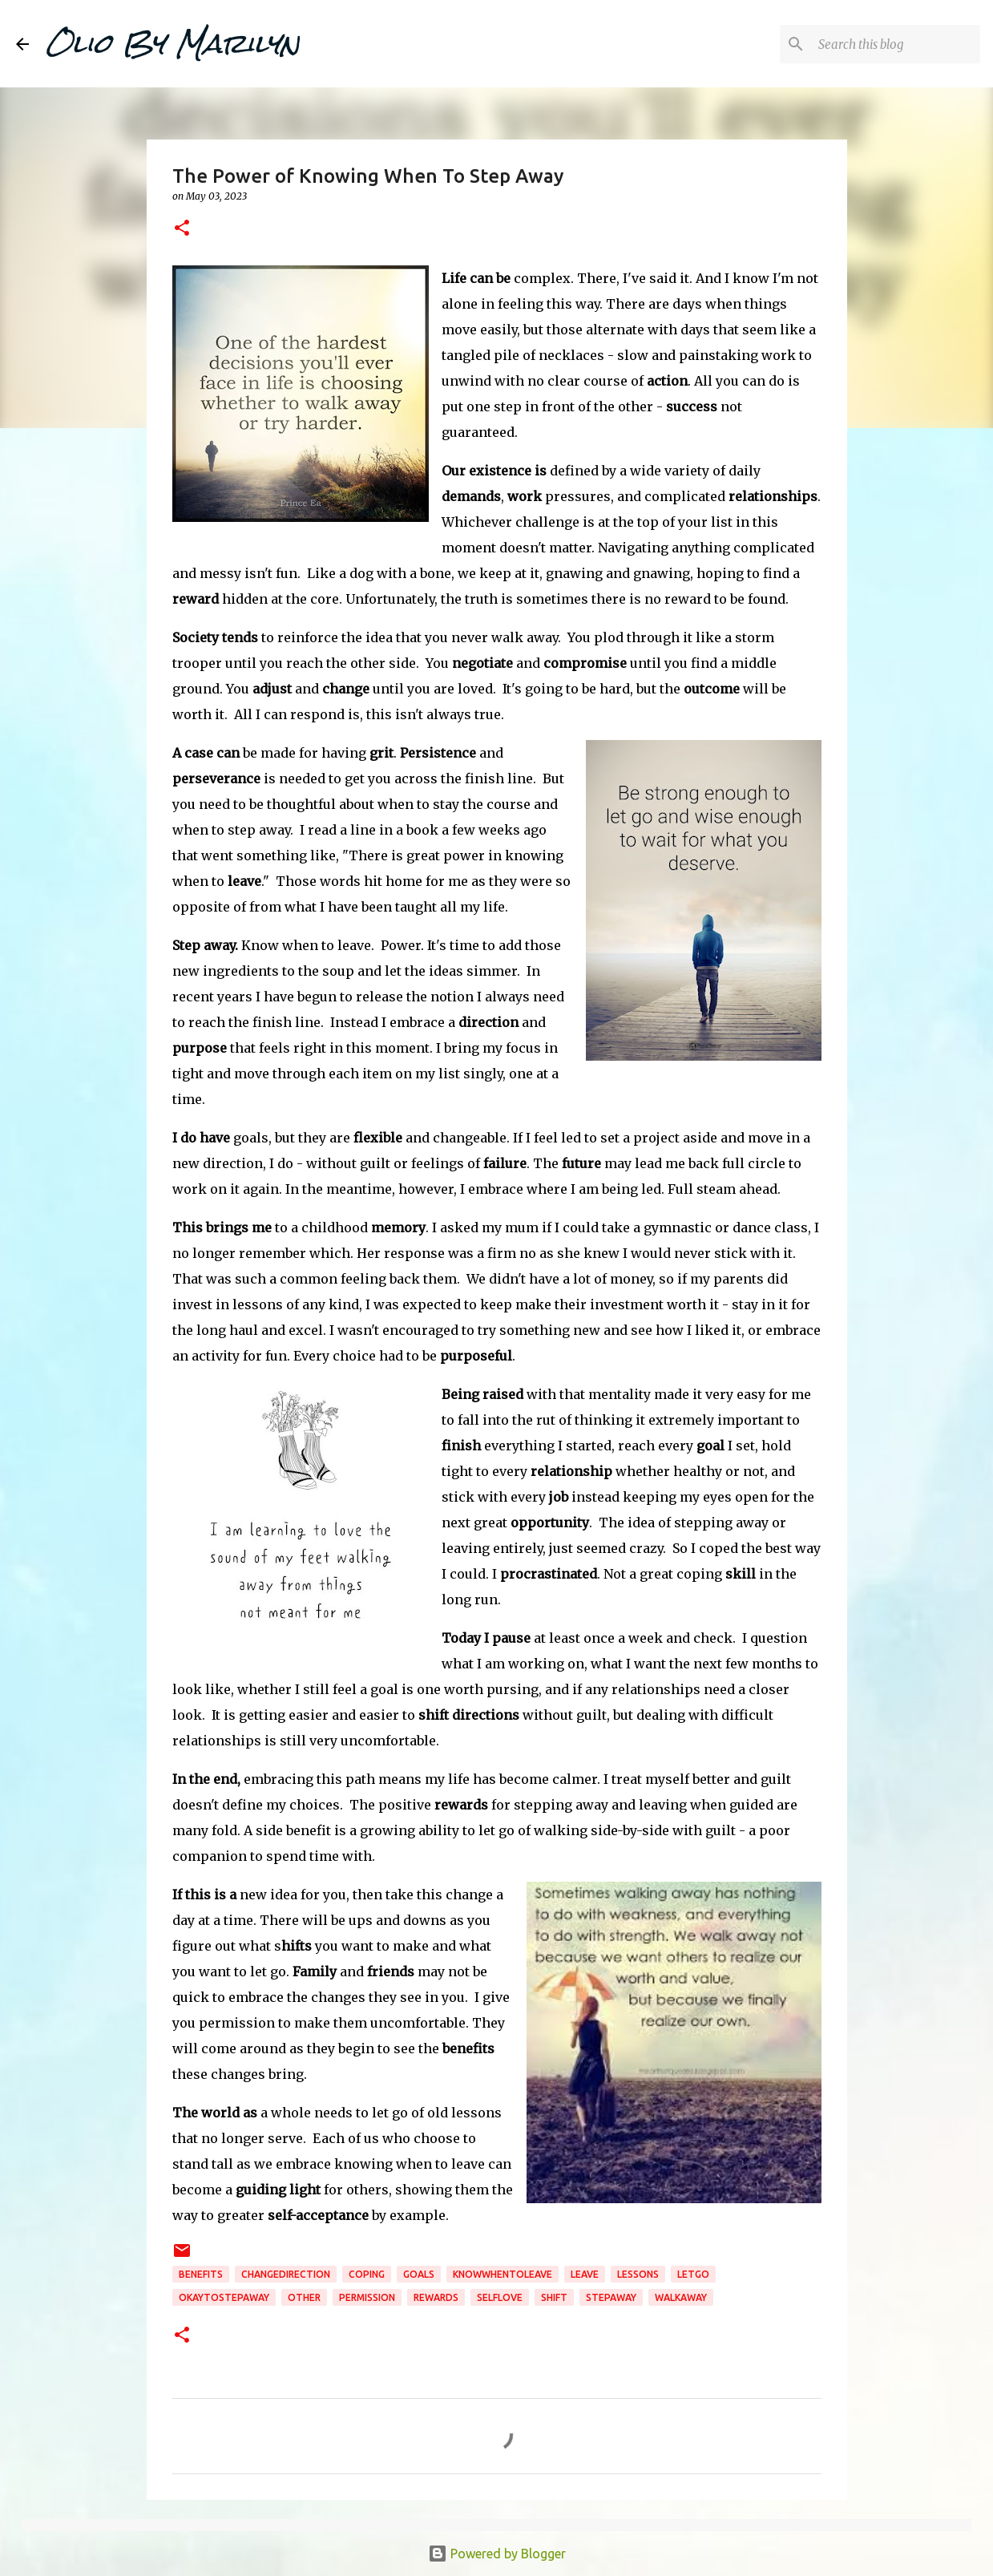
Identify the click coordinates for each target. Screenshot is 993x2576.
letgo (693, 2274)
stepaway (611, 2297)
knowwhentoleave (502, 2274)
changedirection (285, 2274)
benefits (201, 2274)
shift (554, 2297)
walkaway (681, 2297)
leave (585, 2274)
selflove (500, 2297)
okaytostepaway (224, 2297)
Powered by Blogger (497, 2553)
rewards (436, 2297)
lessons (638, 2274)
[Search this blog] (896, 44)
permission (367, 2297)
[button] (182, 229)
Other (304, 2297)
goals (418, 2274)
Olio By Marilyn (172, 43)
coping (367, 2274)
